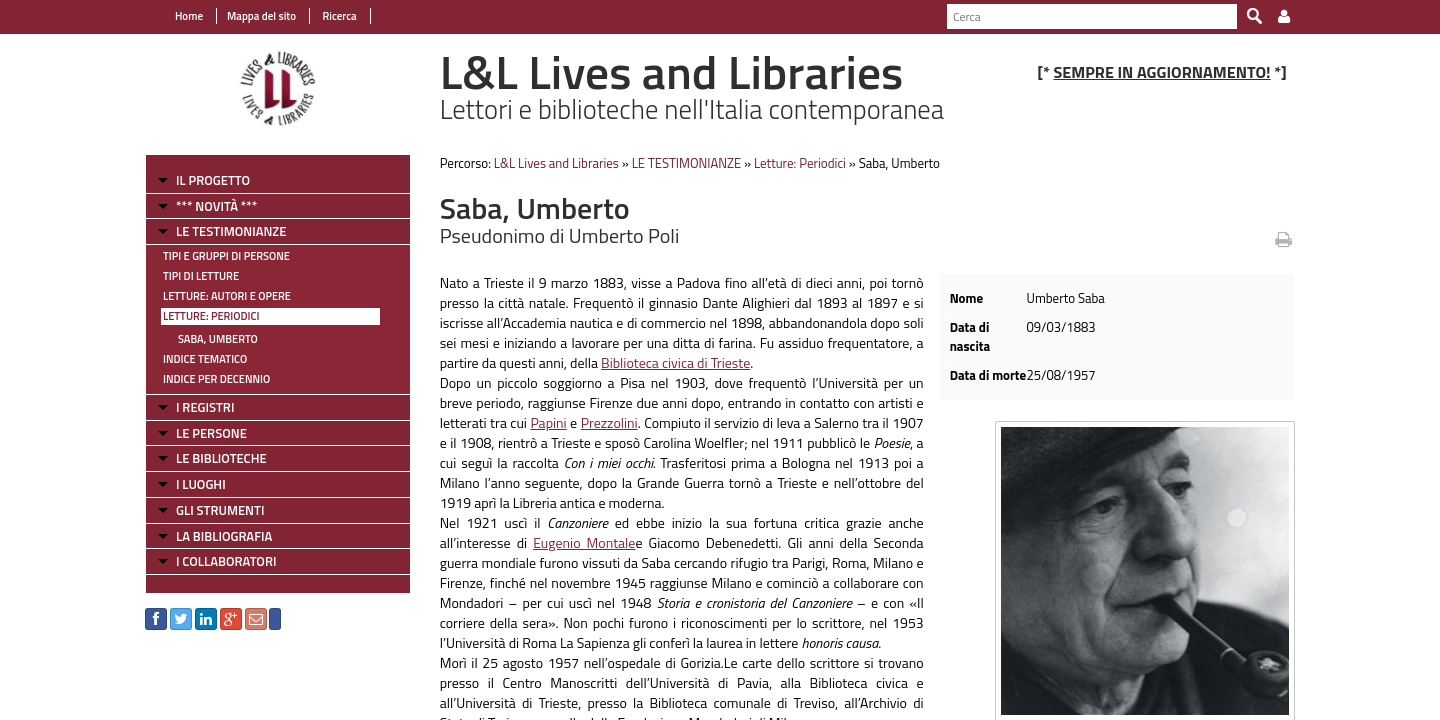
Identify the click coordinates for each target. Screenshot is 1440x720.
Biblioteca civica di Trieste (675, 362)
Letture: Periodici (211, 316)
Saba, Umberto (218, 339)
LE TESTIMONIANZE (231, 231)
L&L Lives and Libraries (556, 163)
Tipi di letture (201, 276)
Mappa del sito (261, 16)
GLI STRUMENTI (220, 510)
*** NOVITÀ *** (216, 206)
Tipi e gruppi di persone (226, 256)
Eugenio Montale (584, 542)
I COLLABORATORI (226, 561)
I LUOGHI (201, 484)
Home (189, 16)
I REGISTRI (205, 407)
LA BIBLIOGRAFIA (224, 536)
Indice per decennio (216, 379)
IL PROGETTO (213, 180)
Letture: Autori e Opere (227, 296)
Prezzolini (609, 422)
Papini (548, 422)
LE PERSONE (211, 433)
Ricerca (338, 16)
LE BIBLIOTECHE (221, 458)
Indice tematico (205, 359)
